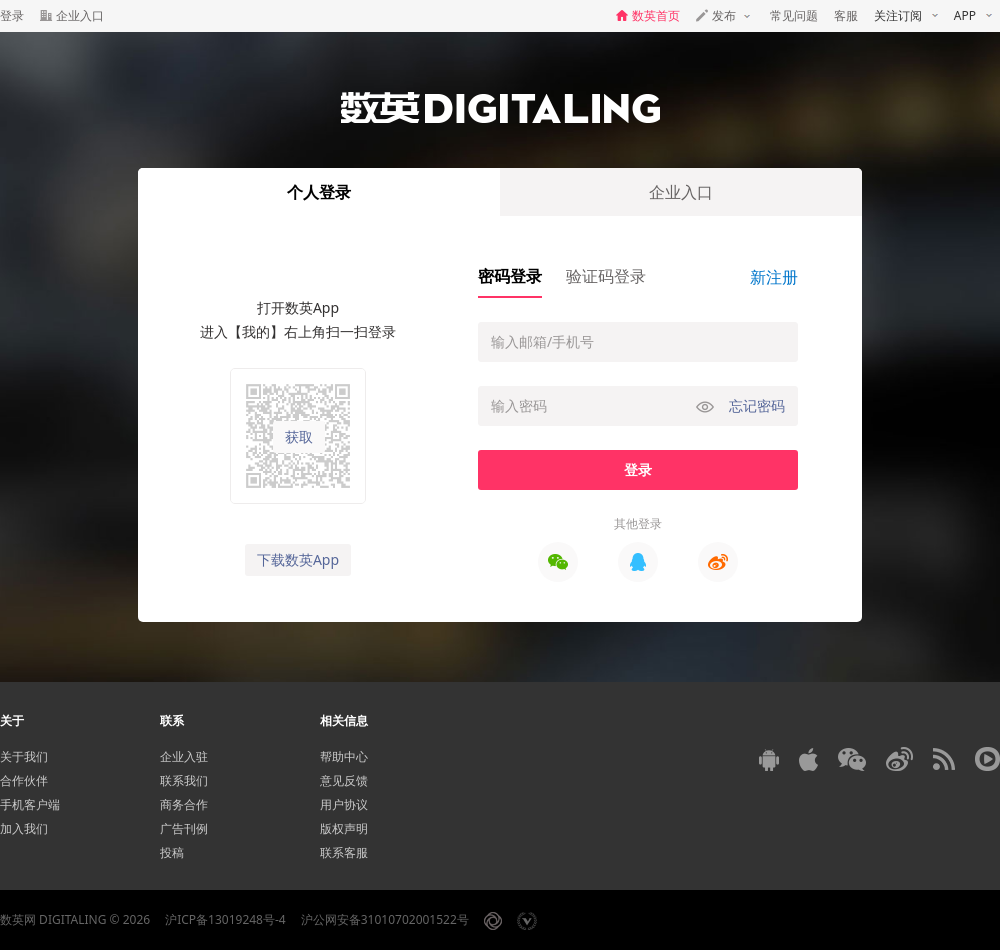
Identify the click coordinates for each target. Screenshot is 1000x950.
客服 (846, 15)
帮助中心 (344, 756)
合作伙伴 (24, 780)
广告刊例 (184, 828)
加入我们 (24, 828)
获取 (299, 437)
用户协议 (344, 804)
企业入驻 (184, 756)
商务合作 (184, 804)
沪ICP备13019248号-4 (225, 919)
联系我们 (184, 780)
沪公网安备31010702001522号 (385, 919)
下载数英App (298, 559)
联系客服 (344, 852)
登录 (12, 15)
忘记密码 (757, 405)
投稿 (172, 852)
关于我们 (24, 756)
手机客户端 (30, 804)
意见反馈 (344, 780)
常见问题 (794, 15)
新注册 (774, 277)
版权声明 (344, 828)
